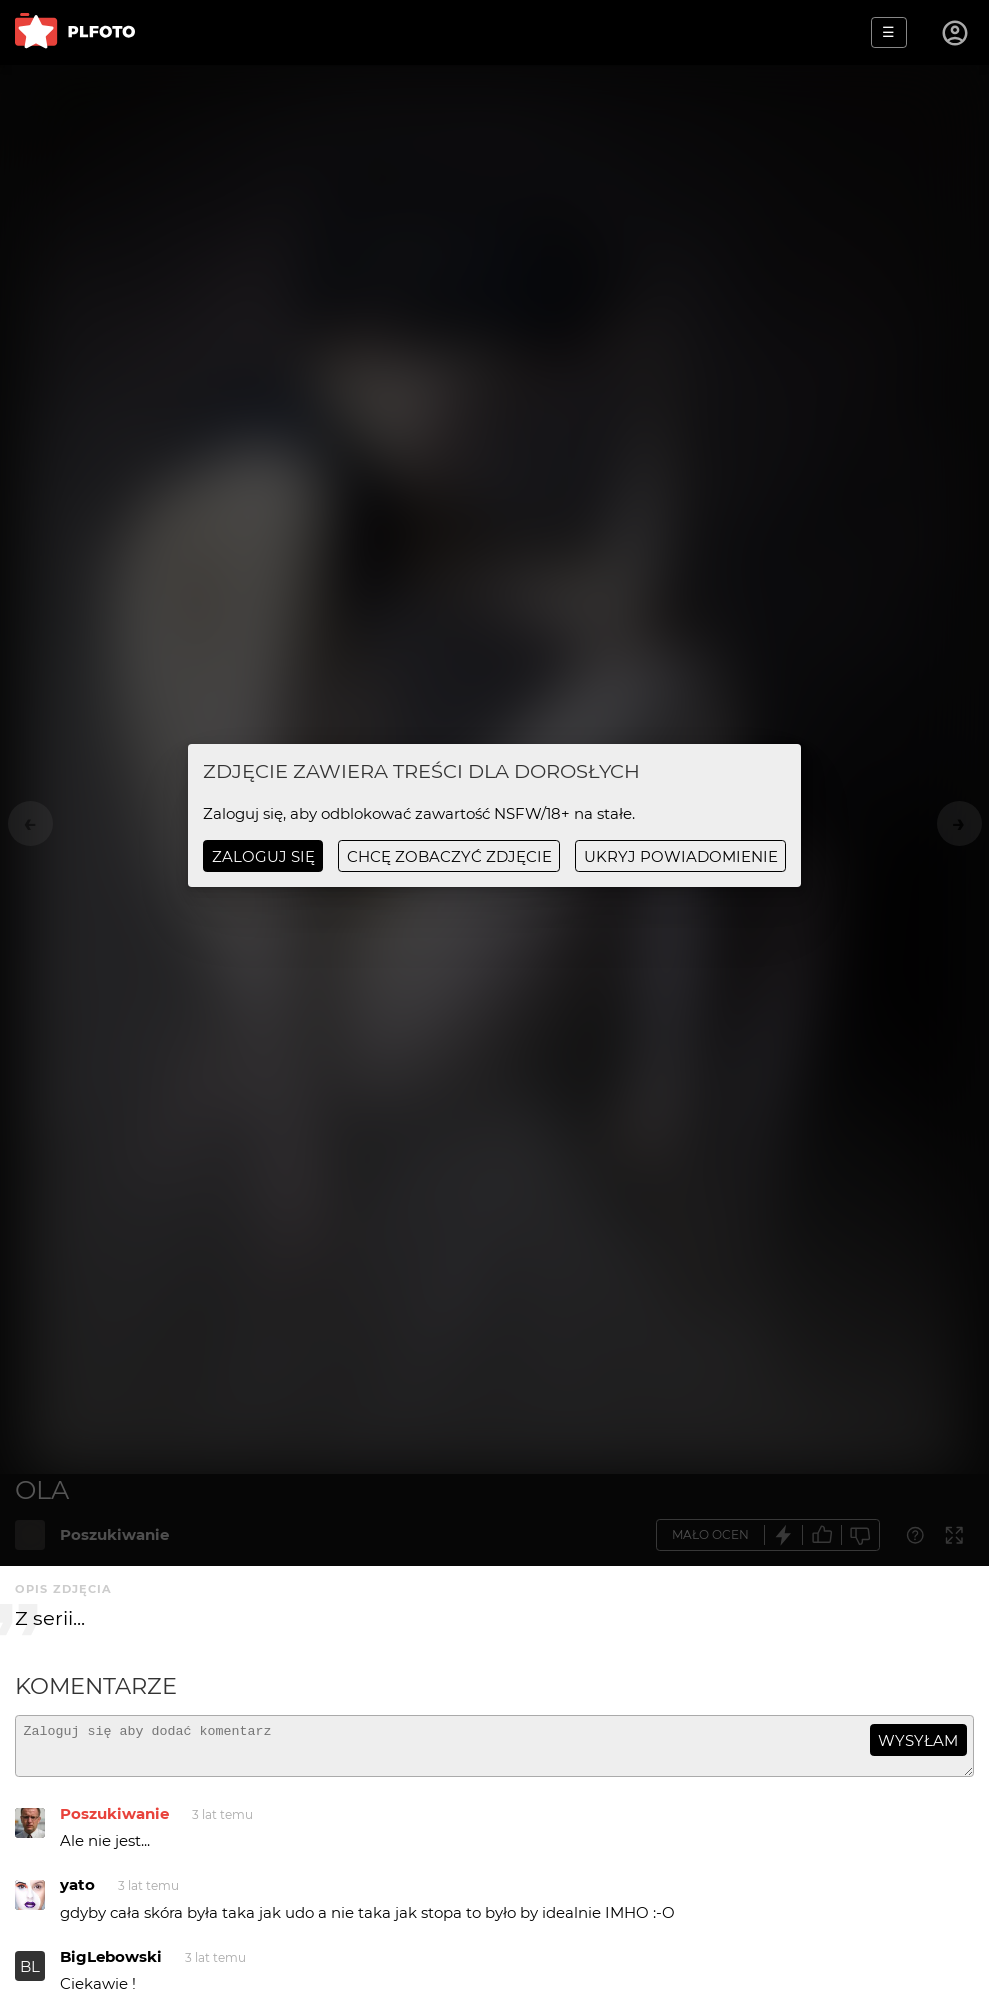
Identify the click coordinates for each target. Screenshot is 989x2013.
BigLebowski (111, 1965)
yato (77, 1893)
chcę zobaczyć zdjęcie (449, 856)
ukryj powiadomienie (681, 856)
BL (30, 1975)
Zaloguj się (263, 856)
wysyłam (918, 1740)
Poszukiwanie (114, 1822)
